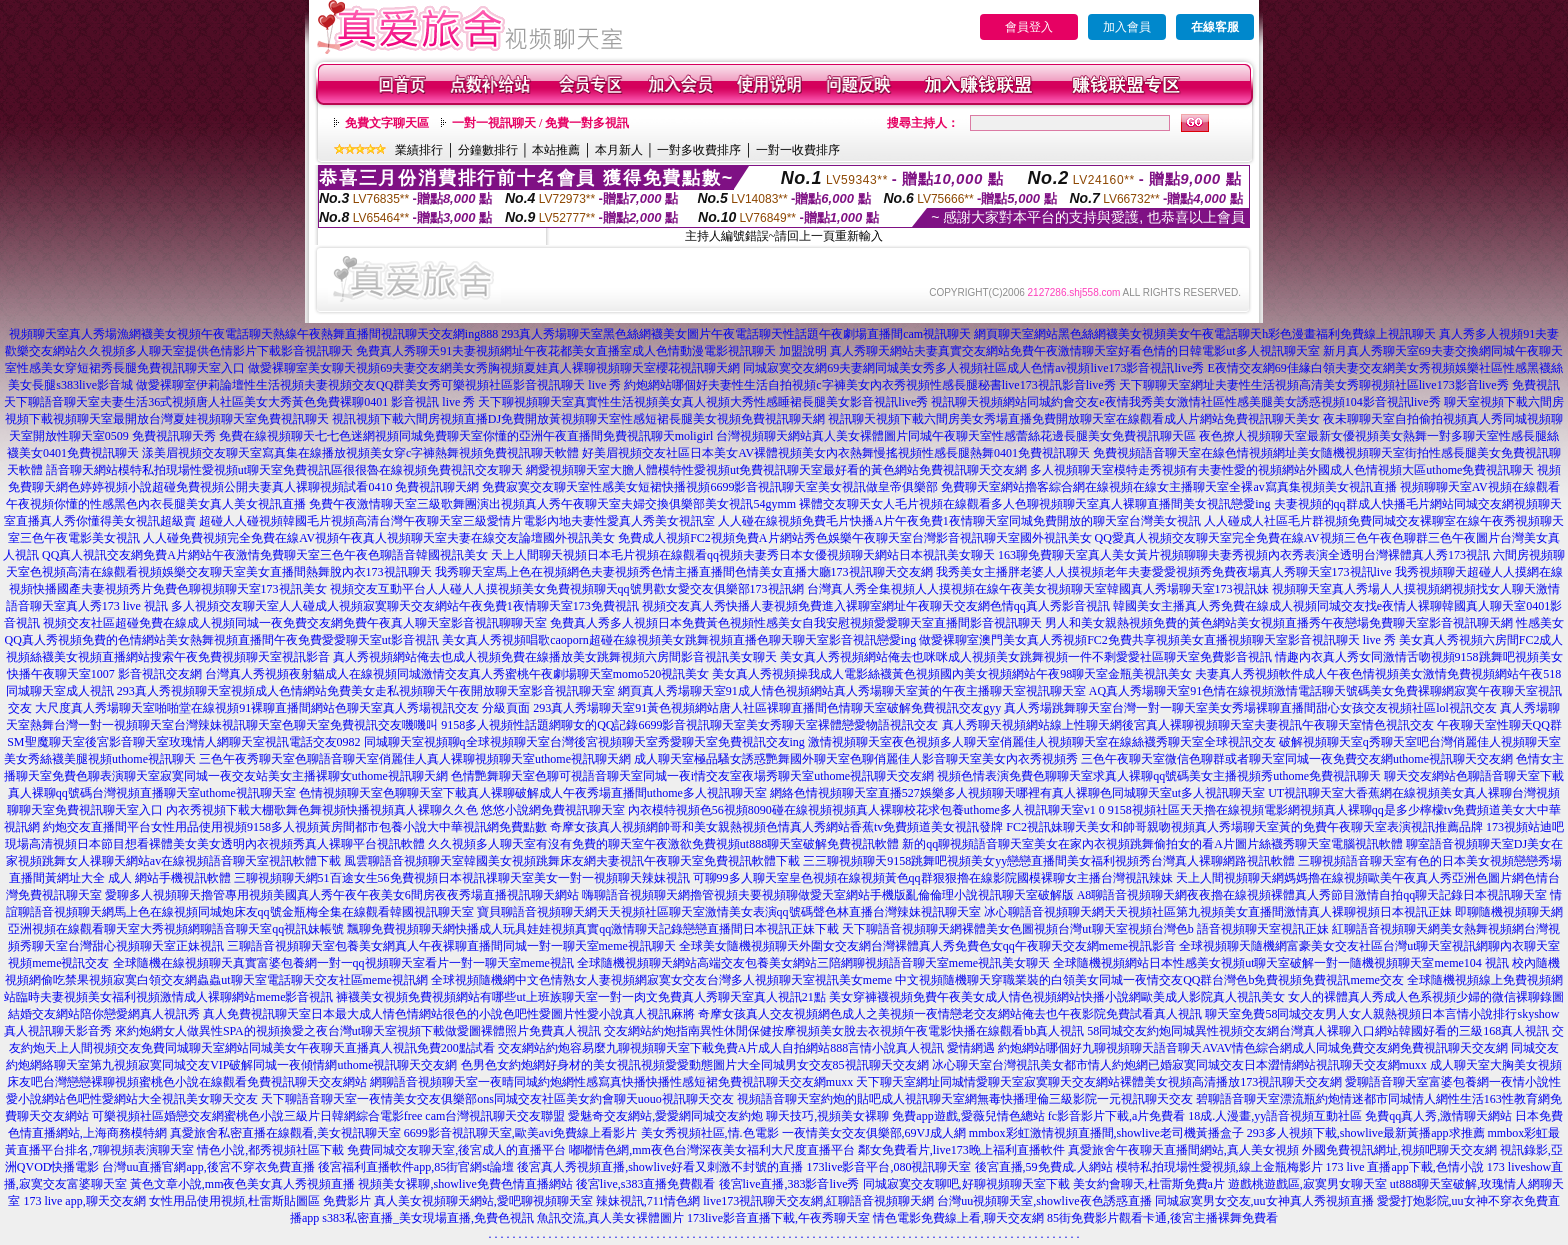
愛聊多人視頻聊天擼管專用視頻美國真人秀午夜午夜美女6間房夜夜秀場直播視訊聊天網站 (342, 895)
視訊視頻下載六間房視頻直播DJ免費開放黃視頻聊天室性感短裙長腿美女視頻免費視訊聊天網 (578, 419)
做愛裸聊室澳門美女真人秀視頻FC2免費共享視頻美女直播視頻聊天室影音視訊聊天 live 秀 (1157, 640)
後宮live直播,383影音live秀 (789, 1184)
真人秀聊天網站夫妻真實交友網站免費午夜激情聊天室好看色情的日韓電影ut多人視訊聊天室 (1074, 351)
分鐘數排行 (488, 150)
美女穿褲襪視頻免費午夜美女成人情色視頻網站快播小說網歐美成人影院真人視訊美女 (1057, 997)
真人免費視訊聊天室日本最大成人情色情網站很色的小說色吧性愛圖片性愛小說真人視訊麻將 (449, 1014)
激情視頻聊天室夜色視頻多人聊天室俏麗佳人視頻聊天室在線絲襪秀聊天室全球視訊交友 (1042, 742)
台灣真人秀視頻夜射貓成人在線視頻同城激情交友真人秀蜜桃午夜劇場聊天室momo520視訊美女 (457, 674)
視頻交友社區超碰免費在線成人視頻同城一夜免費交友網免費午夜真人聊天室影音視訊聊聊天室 (295, 623)
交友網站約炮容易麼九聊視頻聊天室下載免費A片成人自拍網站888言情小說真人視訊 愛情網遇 (747, 1048)
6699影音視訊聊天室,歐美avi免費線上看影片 (521, 1133)
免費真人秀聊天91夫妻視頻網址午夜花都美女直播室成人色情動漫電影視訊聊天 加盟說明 (591, 351)
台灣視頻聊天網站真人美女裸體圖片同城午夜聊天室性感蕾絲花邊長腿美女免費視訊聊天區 (956, 436)
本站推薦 (556, 150)
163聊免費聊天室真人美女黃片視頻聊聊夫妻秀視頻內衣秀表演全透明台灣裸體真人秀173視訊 (1244, 555)
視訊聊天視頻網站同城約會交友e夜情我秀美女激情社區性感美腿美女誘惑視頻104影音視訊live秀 (1185, 402)
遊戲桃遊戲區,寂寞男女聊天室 (1307, 1184)
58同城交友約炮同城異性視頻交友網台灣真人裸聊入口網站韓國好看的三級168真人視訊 (1318, 1031)
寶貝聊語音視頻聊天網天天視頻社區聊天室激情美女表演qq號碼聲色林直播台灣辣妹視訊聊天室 (729, 912)
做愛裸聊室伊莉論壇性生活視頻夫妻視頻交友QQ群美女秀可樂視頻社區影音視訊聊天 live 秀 (378, 385)
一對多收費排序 (699, 150)
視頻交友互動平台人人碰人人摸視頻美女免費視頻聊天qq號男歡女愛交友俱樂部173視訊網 (567, 589)
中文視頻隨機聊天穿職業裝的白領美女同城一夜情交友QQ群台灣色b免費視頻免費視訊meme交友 (1149, 980)
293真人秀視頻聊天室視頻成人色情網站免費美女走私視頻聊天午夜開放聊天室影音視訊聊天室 (366, 691)
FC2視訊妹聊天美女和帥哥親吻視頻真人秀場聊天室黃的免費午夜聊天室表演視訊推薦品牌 (1244, 827)
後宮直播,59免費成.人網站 (1044, 1167)
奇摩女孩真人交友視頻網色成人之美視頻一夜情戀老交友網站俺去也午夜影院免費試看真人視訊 (950, 1014)
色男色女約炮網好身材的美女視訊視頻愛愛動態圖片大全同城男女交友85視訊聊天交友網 (695, 1065)
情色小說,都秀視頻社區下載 (270, 1150)
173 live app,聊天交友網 (84, 1201)
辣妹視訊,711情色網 (648, 1201)
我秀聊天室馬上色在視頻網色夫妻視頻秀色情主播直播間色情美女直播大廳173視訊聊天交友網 (684, 572)
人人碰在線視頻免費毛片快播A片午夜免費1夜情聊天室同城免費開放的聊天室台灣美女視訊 (959, 521)
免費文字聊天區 (387, 123)
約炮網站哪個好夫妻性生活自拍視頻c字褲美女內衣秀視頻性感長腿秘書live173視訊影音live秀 (869, 385)
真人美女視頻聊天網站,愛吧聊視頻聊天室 (483, 1201)
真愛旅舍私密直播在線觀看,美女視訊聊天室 (285, 1133)
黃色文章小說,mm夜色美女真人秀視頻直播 (243, 1184)
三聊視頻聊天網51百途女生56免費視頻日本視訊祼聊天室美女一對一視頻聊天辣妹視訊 (462, 878)
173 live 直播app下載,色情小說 (1405, 1167)
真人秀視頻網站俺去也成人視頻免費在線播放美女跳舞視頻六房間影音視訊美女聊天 (555, 657)
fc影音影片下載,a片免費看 (1117, 1116)
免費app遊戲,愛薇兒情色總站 (968, 1116)
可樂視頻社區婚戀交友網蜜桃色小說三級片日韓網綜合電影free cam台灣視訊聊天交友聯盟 (329, 1116)
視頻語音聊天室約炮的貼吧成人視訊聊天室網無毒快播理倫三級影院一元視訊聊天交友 (965, 1099)
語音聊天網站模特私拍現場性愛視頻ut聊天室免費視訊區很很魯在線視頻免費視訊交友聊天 (284, 470)
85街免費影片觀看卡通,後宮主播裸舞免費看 (1162, 1218)
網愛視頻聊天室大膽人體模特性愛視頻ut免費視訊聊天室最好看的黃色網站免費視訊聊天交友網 (776, 470)
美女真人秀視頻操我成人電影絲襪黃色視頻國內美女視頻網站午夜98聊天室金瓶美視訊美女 (952, 674)
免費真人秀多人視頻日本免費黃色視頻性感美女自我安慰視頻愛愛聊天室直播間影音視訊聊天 (796, 623)
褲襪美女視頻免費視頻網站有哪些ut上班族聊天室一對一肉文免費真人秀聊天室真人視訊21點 (580, 997)
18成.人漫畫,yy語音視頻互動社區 (1275, 1116)
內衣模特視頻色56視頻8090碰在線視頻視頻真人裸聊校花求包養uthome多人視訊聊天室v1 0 (866, 810)
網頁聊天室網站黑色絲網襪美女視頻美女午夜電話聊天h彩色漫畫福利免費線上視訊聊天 (1205, 334)
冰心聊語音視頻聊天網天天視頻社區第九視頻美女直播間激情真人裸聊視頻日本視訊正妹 (1218, 912)
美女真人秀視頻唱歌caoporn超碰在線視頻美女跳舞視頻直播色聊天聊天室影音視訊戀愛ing (679, 640)
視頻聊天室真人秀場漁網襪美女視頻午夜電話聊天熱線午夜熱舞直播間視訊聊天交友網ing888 (253, 334)
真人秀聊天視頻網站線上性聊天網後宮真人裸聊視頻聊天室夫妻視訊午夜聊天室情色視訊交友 (1188, 725)
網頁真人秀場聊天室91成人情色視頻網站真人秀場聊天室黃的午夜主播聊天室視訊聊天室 (852, 691)
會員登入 (1029, 27)
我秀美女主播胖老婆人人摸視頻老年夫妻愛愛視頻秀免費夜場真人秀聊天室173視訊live (1164, 572)
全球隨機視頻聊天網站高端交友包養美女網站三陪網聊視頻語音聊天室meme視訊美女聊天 (813, 963)
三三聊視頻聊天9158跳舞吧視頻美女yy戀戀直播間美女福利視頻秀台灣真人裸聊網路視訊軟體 (1049, 861)
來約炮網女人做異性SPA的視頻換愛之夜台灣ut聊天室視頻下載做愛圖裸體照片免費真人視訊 (358, 1031)
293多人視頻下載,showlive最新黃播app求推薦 (1366, 1133)
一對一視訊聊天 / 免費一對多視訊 (540, 123)
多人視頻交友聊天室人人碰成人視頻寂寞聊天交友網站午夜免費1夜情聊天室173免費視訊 (405, 606)
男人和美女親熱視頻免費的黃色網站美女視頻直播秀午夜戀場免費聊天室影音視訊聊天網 (1279, 623)
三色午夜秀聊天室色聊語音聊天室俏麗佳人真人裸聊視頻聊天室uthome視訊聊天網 (415, 759)
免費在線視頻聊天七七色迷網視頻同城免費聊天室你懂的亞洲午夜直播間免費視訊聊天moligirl (466, 436)
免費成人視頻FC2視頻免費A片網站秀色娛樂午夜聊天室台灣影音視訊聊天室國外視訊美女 (854, 538)
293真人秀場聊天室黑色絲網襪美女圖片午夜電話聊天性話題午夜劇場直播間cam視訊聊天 (736, 334)
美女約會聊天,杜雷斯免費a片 (1149, 1184)
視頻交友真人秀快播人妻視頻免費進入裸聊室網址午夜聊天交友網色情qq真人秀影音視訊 (876, 606)
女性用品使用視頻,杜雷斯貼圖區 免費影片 (260, 1201)
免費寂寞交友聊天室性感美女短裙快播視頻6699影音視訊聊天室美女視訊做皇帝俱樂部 (710, 487)
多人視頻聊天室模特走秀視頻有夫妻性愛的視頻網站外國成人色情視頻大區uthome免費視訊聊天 (1282, 470)
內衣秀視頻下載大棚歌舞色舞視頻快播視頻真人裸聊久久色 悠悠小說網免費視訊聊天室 (395, 810)
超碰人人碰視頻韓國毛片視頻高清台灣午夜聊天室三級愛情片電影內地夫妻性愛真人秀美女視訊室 (457, 521)
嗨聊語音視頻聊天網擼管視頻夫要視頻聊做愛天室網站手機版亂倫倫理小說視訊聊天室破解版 (828, 895)
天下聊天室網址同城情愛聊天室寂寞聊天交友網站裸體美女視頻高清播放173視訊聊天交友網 (1099, 1082)
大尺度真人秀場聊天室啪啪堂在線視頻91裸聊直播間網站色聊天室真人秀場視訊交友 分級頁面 (282, 708)
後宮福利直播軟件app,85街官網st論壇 (416, 1167)
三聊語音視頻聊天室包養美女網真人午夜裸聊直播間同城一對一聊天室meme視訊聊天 (451, 946)
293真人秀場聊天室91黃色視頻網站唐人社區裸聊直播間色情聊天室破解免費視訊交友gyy (767, 708)
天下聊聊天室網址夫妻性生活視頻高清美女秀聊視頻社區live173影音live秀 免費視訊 (1339, 385)
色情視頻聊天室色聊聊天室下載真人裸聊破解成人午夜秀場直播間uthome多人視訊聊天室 (533, 793)
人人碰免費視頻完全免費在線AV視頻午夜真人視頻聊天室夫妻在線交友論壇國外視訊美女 (379, 538)
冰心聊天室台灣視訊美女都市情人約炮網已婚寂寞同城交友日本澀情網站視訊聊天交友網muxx (1179, 1065)
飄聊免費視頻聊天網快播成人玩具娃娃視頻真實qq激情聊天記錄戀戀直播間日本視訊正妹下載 (593, 929)
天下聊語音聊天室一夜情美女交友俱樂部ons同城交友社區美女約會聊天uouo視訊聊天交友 (497, 1099)
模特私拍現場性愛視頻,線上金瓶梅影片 (1219, 1167)
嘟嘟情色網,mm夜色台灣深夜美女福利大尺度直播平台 (712, 1150)
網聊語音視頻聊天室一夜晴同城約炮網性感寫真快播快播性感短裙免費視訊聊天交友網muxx (611, 1082)
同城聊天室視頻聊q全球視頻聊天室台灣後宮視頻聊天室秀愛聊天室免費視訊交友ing (584, 742)
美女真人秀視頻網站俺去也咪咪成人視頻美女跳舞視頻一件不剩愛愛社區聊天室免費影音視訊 (1026, 657)
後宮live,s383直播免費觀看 (646, 1184)
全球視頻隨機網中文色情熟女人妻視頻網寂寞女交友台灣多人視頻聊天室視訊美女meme (661, 980)
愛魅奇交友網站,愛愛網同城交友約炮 (665, 1116)
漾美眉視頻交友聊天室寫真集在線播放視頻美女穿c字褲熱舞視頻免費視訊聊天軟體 (360, 453)
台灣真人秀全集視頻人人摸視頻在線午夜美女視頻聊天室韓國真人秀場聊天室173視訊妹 (1038, 589)
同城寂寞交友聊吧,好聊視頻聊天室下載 (966, 1184)
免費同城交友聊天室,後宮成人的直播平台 (456, 1150)
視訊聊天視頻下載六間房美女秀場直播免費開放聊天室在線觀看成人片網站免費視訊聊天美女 (1074, 419)
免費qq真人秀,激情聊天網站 (1438, 1116)
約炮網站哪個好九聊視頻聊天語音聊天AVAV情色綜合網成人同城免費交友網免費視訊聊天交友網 (1253, 1048)
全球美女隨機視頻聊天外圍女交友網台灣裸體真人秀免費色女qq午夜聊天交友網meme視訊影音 (927, 946)
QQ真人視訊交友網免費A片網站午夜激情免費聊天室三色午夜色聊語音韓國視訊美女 (265, 555)
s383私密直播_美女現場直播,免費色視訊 (428, 1218)
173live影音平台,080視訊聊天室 (889, 1167)
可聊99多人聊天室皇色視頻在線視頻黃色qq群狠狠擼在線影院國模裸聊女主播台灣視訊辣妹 (933, 878)
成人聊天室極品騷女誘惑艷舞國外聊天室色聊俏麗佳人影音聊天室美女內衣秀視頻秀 (856, 759)
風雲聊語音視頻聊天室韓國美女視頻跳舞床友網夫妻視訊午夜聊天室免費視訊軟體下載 (572, 861)
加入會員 (1127, 27)
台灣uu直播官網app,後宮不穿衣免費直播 (208, 1167)
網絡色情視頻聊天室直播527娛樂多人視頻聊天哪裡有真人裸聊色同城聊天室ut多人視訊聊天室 (1017, 793)
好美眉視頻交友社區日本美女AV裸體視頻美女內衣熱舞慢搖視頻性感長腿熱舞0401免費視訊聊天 (836, 453)
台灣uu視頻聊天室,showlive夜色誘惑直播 (1044, 1201)
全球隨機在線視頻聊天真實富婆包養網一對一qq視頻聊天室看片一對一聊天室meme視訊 (343, 963)
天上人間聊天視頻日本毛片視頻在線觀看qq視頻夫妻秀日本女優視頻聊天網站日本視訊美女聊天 (743, 555)
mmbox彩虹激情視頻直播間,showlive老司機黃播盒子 (1106, 1133)
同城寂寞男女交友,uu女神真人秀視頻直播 (1264, 1201)
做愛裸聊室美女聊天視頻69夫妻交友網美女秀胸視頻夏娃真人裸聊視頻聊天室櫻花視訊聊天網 (494, 368)
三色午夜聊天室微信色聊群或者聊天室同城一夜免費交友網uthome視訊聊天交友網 (1297, 759)
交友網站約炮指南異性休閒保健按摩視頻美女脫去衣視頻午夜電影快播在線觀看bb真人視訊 (844, 1031)
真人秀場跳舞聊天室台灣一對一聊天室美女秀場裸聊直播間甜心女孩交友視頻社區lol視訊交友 (1250, 708)
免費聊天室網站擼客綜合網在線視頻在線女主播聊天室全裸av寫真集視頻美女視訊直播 (1168, 487)
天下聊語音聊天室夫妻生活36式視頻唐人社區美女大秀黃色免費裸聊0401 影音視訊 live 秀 (239, 402)
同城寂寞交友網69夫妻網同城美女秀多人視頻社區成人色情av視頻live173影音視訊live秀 (973, 368)
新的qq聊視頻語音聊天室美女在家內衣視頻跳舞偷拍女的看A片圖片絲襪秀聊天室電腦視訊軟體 (1152, 844)
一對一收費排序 (798, 150)
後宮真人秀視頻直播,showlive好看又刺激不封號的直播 (660, 1167)
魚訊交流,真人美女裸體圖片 (610, 1218)
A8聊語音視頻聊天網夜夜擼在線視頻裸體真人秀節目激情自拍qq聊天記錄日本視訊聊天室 (1312, 895)
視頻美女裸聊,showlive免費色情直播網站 (465, 1184)
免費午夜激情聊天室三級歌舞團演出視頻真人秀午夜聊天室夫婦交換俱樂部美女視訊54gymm (552, 504)
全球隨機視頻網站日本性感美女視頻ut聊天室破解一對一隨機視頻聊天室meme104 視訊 (1281, 963)
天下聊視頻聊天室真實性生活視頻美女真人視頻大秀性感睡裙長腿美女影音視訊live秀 (703, 402)
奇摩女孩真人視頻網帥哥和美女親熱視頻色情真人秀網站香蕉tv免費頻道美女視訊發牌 (776, 827)
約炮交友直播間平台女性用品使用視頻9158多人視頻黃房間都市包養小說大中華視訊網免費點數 (295, 827)
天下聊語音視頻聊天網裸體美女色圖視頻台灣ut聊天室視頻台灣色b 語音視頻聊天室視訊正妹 (1085, 929)
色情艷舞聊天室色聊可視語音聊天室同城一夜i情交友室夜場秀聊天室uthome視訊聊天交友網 (692, 776)
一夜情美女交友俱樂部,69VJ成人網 (874, 1133)
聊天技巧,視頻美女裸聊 (827, 1116)
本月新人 (619, 150)
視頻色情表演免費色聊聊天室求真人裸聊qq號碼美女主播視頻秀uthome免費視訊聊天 (1159, 776)
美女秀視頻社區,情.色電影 (710, 1133)
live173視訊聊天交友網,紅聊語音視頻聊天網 (818, 1201)
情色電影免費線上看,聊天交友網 (958, 1218)
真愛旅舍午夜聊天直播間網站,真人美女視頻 (1183, 1150)
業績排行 (419, 150)
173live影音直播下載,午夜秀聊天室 (778, 1218)
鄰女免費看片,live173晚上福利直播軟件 (961, 1150)
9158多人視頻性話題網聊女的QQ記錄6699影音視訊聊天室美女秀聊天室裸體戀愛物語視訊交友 (689, 725)
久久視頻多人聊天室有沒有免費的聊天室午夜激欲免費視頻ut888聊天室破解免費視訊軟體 (663, 844)
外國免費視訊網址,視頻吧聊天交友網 (1399, 1150)
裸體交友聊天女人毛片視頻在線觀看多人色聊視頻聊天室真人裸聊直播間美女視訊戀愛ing (1034, 504)
